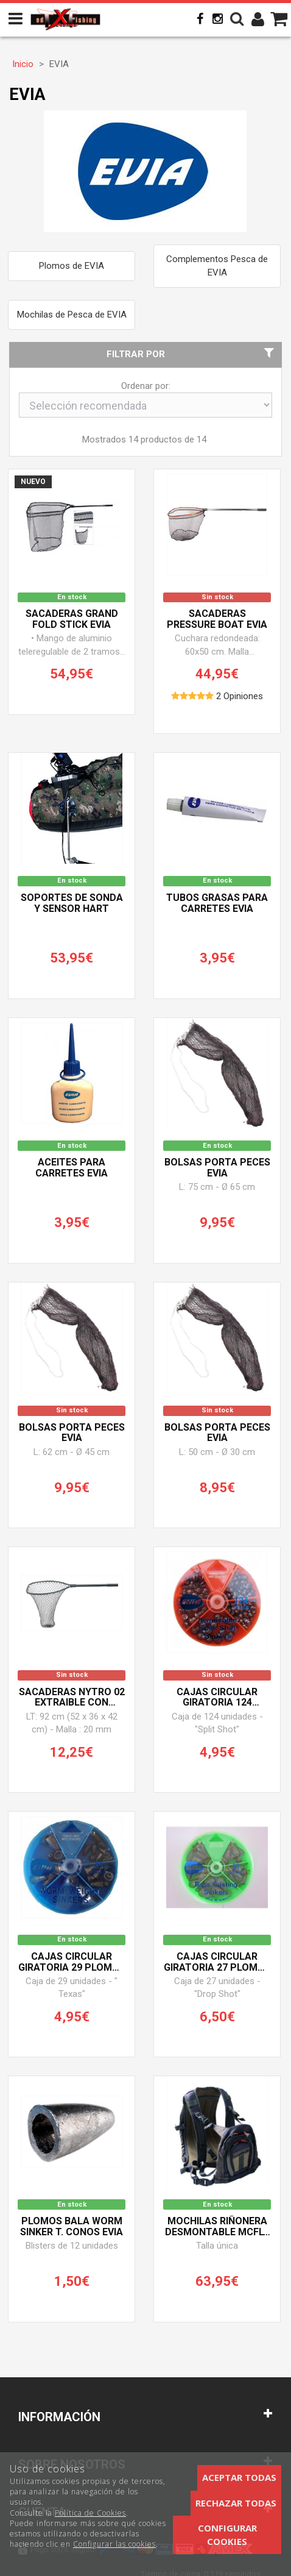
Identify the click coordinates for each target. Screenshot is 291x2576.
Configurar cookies (227, 2534)
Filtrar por (192, 354)
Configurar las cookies (114, 2544)
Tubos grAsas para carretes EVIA (217, 903)
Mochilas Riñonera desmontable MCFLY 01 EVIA (217, 2227)
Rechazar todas (235, 2503)
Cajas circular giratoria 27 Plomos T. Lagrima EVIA (217, 1962)
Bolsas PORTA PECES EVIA (217, 1168)
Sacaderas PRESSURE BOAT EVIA (217, 619)
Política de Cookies (90, 2513)
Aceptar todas (239, 2477)
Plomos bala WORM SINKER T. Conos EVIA (71, 2227)
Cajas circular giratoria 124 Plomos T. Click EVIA (217, 1698)
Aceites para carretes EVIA (71, 1168)
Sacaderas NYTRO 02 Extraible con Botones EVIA (72, 1698)
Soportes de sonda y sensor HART (72, 903)
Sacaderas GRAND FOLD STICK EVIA (72, 619)
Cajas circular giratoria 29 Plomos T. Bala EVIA (71, 1962)
